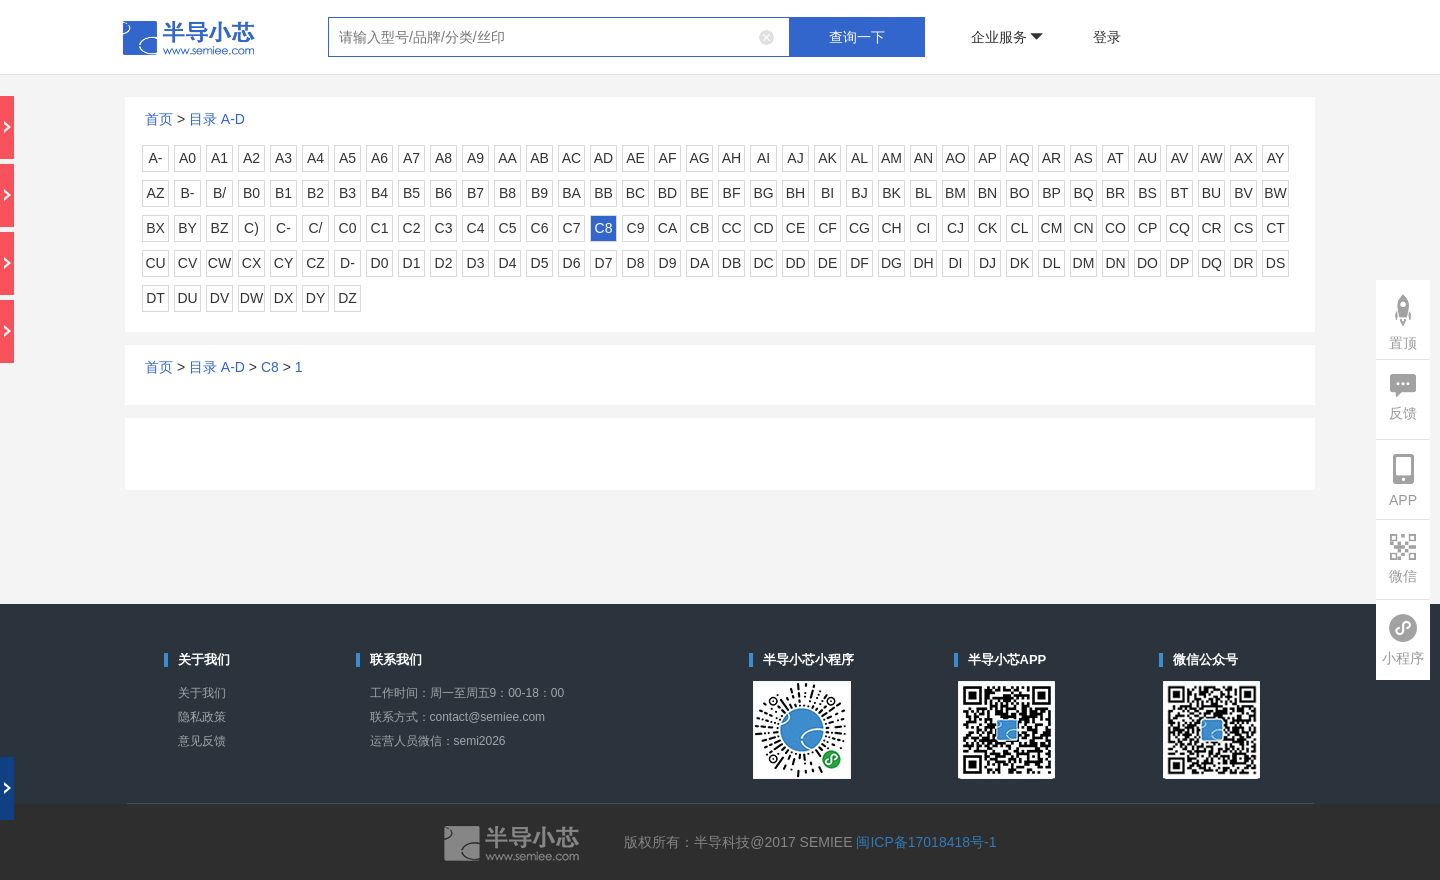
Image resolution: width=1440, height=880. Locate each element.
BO (1019, 193)
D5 (540, 263)
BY (187, 228)
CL (1020, 228)
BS (1147, 193)
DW (251, 298)
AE (635, 158)
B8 (507, 193)
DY (315, 298)
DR (1243, 263)
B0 (251, 193)
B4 (379, 193)
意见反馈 (202, 741)
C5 (508, 228)
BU (1211, 193)
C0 (348, 228)
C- (283, 228)
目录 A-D (217, 119)
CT (1275, 228)
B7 (475, 193)
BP (1051, 193)
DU (187, 298)
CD (763, 228)
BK (891, 193)
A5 (347, 158)
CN (1083, 228)
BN (987, 193)
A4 (315, 158)
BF (732, 193)
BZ (220, 228)
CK (987, 228)
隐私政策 (202, 717)
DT (155, 298)
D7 (604, 263)
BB (603, 193)
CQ (1179, 228)
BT (1180, 193)
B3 (347, 193)
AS (1083, 158)
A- (156, 158)
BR (1115, 193)
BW (1275, 193)
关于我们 (202, 693)
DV (219, 298)
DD (795, 263)
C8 (604, 228)
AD (603, 158)
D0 (380, 263)
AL (859, 158)
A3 (283, 158)
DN (1115, 263)
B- (188, 193)
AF (668, 158)
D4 (508, 263)
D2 (444, 263)
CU (155, 263)
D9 (668, 263)
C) (251, 228)
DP (1179, 263)
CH (891, 228)
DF (859, 263)
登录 (1107, 37)
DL (1052, 263)
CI (924, 228)
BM (955, 193)
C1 (380, 228)
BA (571, 193)
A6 (379, 158)
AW (1211, 158)
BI (827, 193)
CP (1147, 228)
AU (1147, 158)
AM (891, 158)
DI (956, 263)
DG (891, 263)
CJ (955, 228)
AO (955, 158)
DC (763, 263)
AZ (156, 193)
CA (667, 228)
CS (1243, 228)
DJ (987, 263)
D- (347, 263)
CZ (315, 263)
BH (795, 193)
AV (1180, 158)
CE (795, 228)
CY (283, 263)
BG (763, 193)
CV (187, 263)
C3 (444, 228)
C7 (572, 228)
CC (731, 228)
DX (283, 298)
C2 (412, 228)
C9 (636, 228)
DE (827, 263)
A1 (219, 158)
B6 (443, 193)
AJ (795, 158)
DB (731, 263)
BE (699, 193)
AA (507, 158)
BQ (1083, 193)
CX (251, 263)
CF (827, 228)
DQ (1211, 263)
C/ (316, 228)
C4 (476, 228)
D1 (412, 263)
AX (1243, 158)
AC (571, 158)
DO (1147, 263)
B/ (219, 193)
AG (699, 158)
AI (763, 158)
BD (667, 193)
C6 (540, 228)
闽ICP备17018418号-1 (926, 842)
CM (1052, 228)
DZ (347, 298)
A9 (475, 158)
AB (539, 158)
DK (1019, 263)
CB (699, 228)
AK (827, 158)
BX (155, 228)
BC (635, 193)
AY (1276, 158)
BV (1243, 193)
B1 (283, 193)
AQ (1019, 158)
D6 (572, 263)
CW (219, 263)
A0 (187, 158)
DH (923, 263)
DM (1084, 263)
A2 (251, 158)
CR (1211, 228)
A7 (411, 158)
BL (923, 193)
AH (731, 158)
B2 (315, 193)
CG (859, 228)
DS (1275, 263)
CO (1115, 228)
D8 (636, 263)
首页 (159, 119)
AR (1051, 158)
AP (987, 158)
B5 (411, 193)
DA (699, 263)
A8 (443, 158)
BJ (859, 193)
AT (1115, 158)
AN (923, 158)
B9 (539, 193)
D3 (476, 263)
